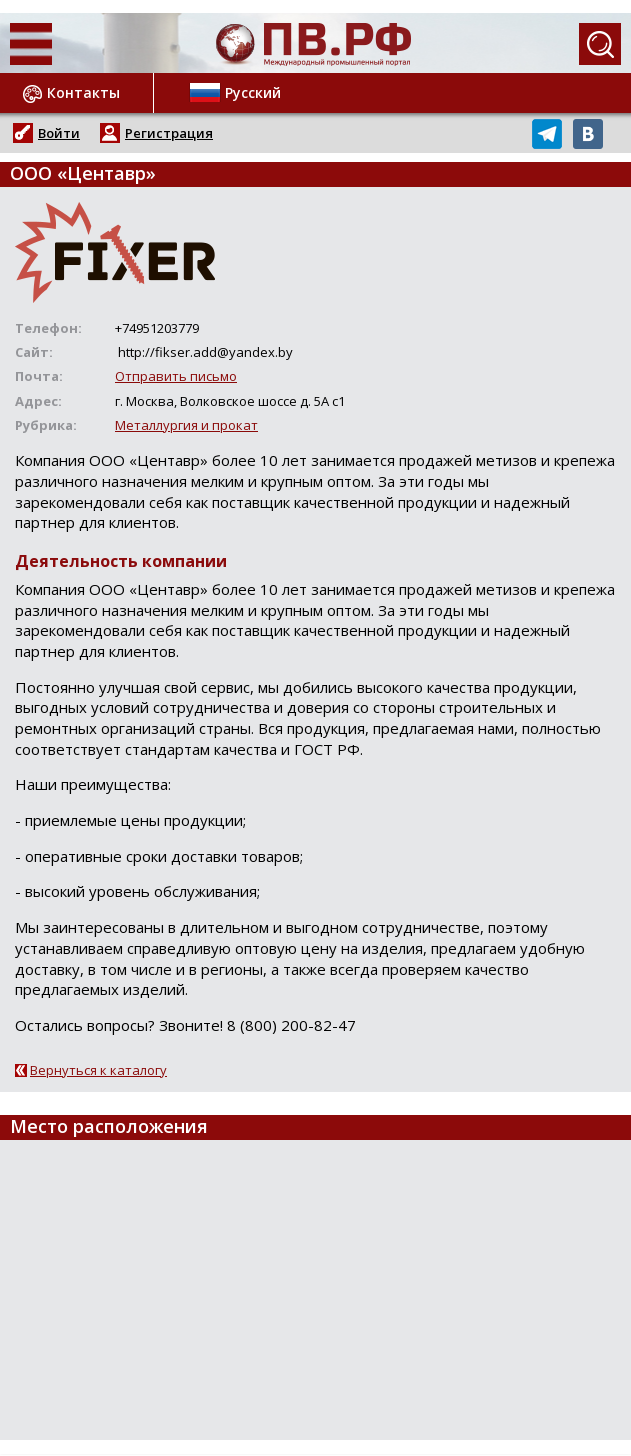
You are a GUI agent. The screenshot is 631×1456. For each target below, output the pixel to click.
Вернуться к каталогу (98, 1070)
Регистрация (169, 133)
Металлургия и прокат (186, 425)
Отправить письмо (176, 376)
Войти (59, 133)
